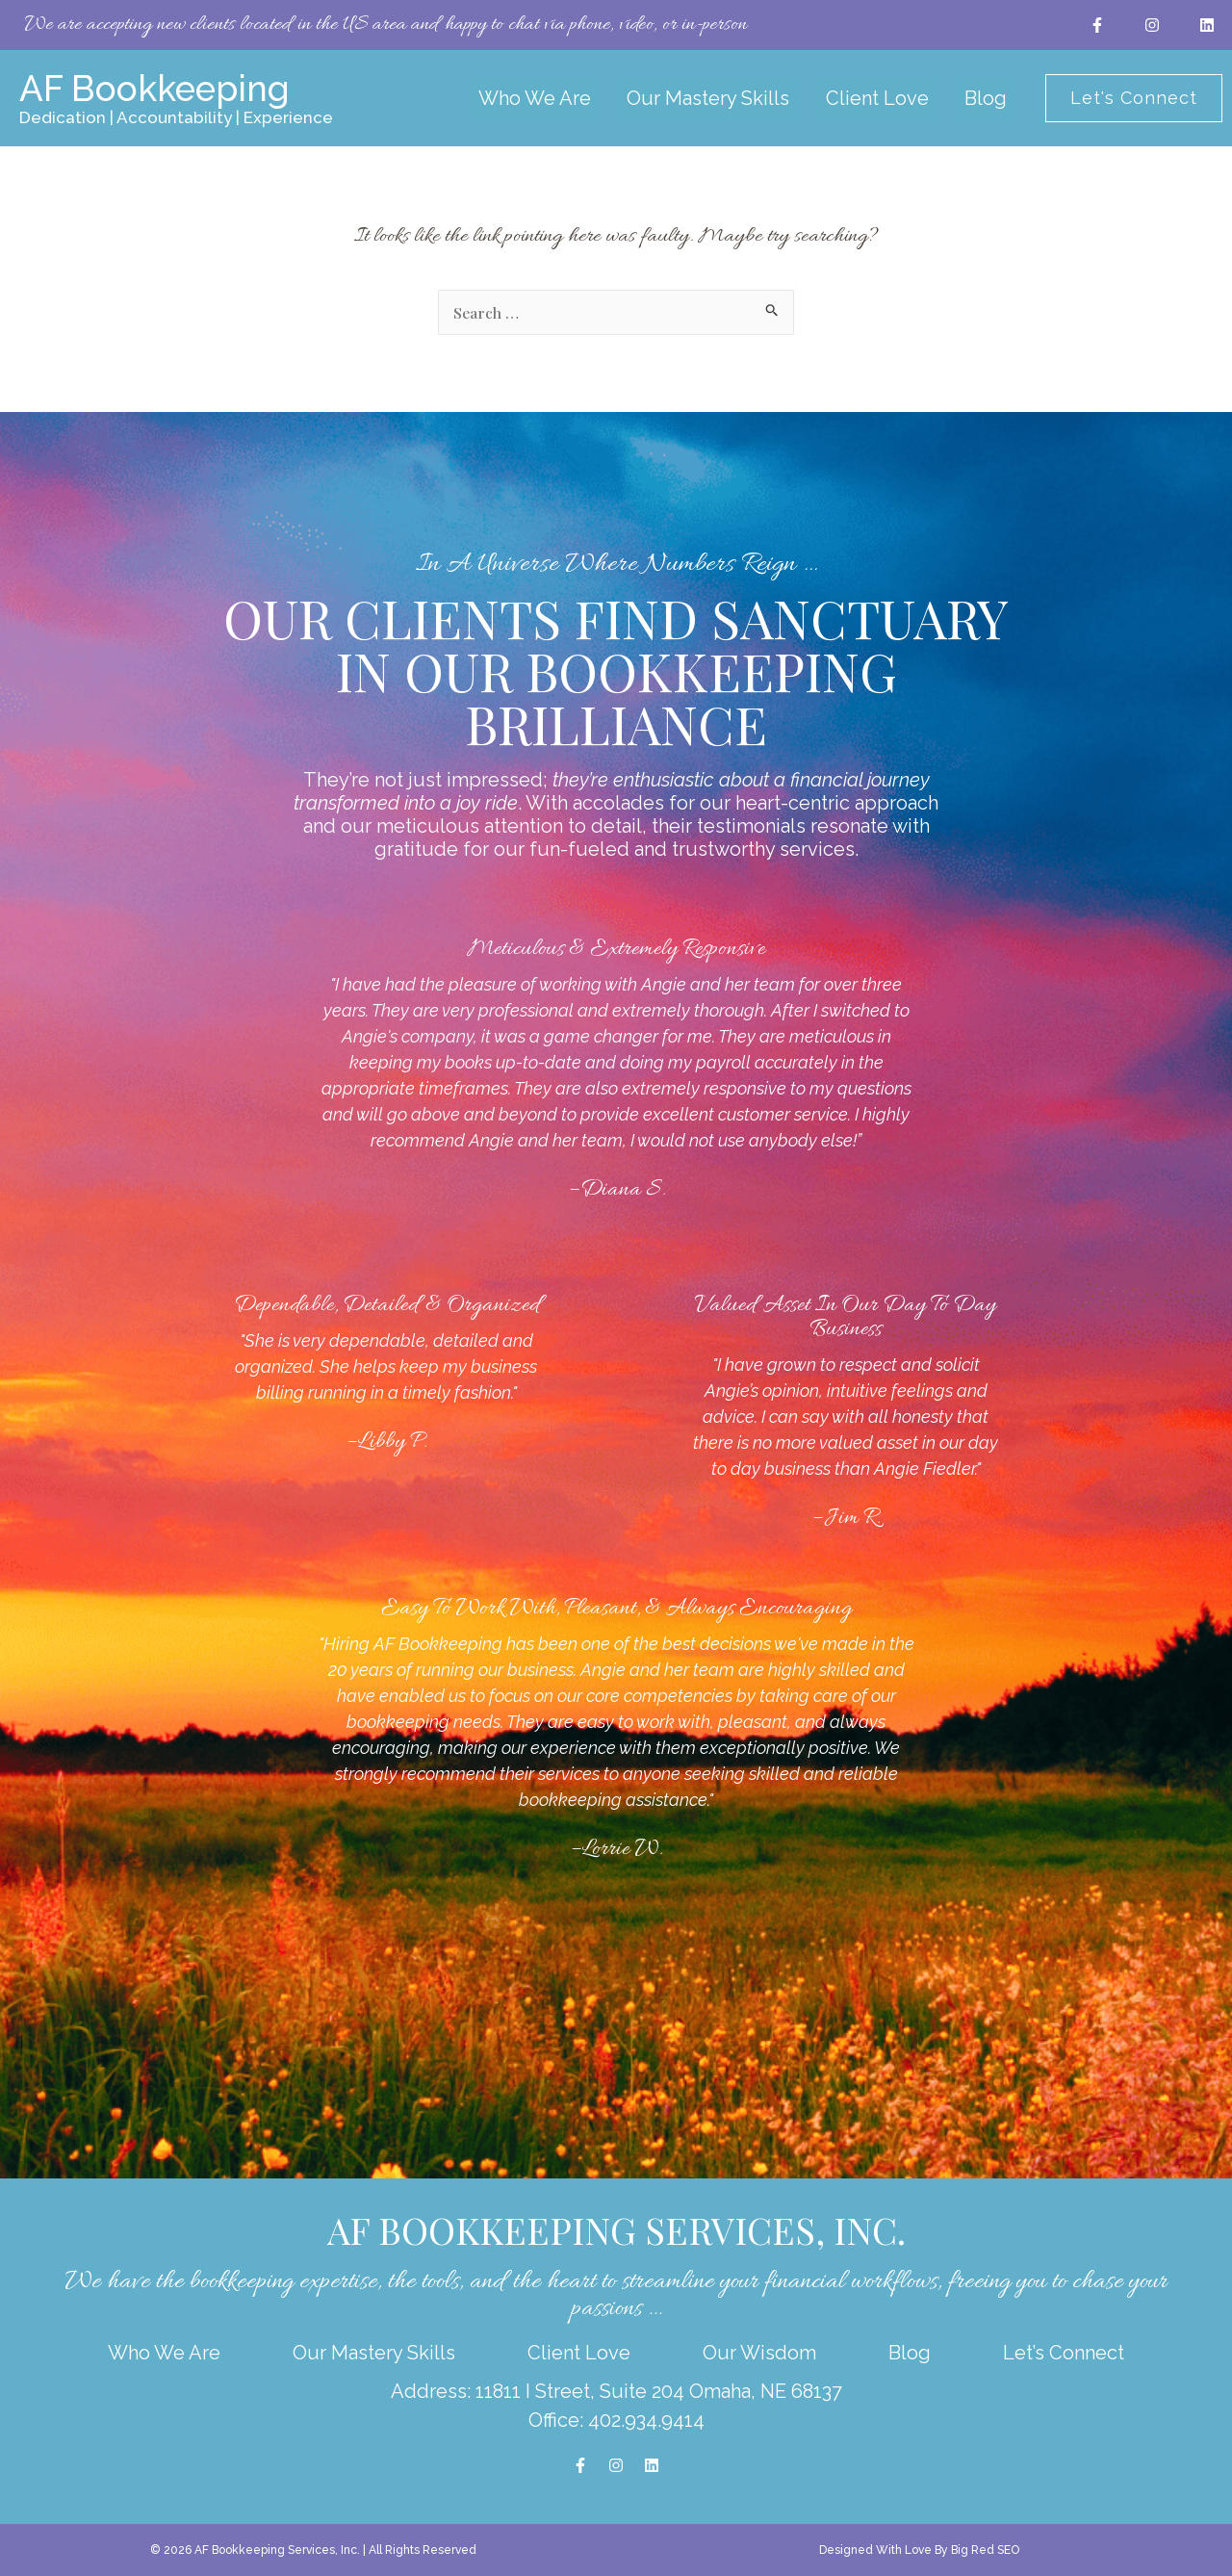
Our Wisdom (759, 2352)
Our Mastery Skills (713, 98)
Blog (967, 98)
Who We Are (552, 98)
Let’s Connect (1063, 2352)
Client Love (870, 98)
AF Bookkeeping (158, 88)
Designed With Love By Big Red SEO (919, 2550)
